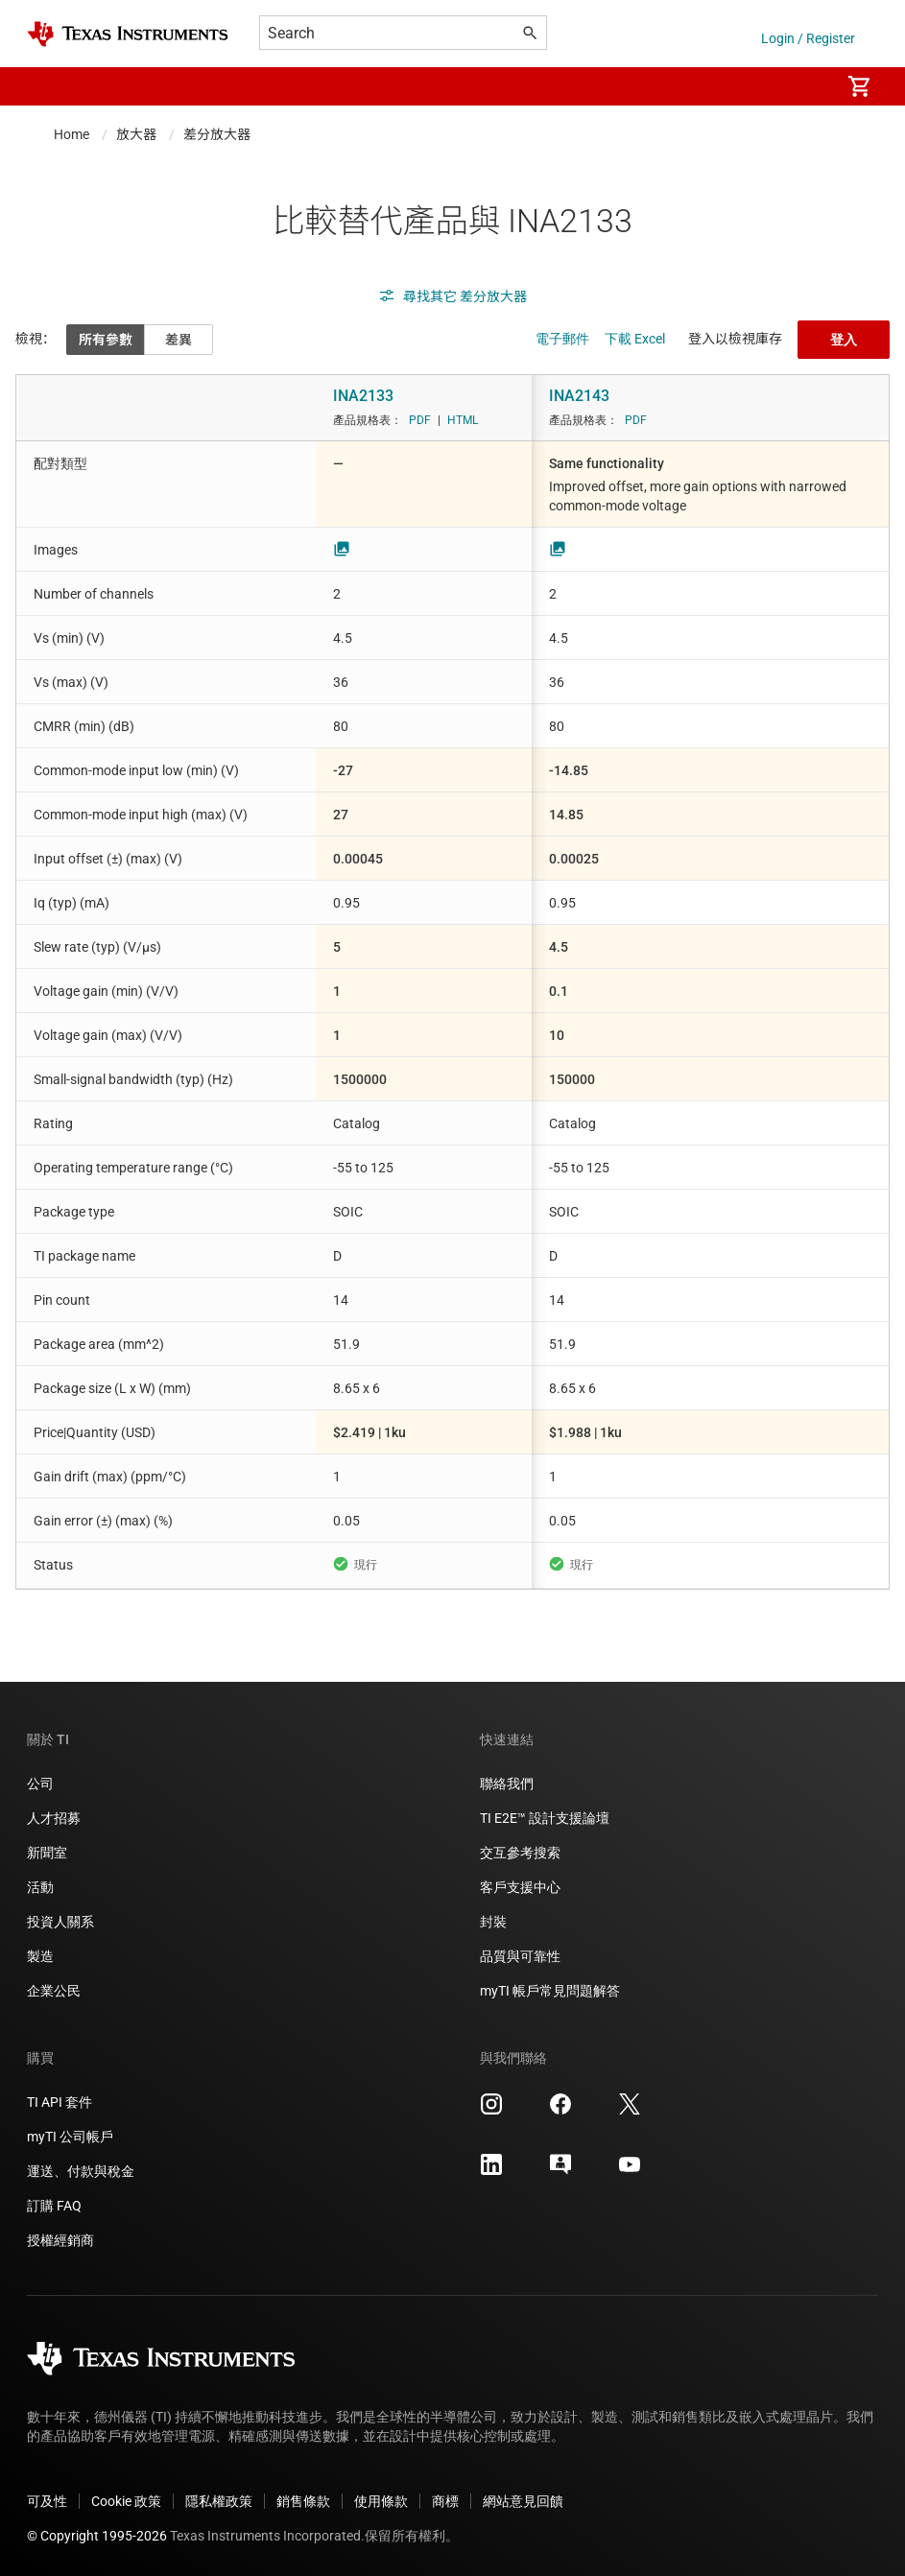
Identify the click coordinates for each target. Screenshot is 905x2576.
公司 (40, 1783)
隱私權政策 (218, 2501)
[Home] (127, 34)
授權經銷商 (60, 2240)
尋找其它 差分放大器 (452, 296)
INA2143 (579, 396)
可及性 (47, 2501)
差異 (178, 339)
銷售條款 (303, 2501)
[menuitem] (805, 86)
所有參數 (105, 339)
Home (71, 134)
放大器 (136, 134)
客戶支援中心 (520, 1887)
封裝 (493, 1921)
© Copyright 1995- (97, 2535)
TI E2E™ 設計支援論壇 (544, 1818)
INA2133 (363, 396)
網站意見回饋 (523, 2501)
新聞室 (47, 1852)
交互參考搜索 (520, 1852)
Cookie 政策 (126, 2501)
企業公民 (54, 1990)
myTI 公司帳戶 (70, 2136)
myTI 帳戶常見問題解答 (550, 1990)
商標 (445, 2501)
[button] (46, 86)
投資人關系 (60, 1921)
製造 (40, 1956)
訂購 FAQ (54, 2205)
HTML (462, 420)
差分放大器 (216, 134)
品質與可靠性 (520, 1956)
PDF (420, 420)
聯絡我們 (507, 1783)
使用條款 (381, 2501)
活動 (40, 1887)
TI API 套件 (59, 2102)
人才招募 (54, 1818)
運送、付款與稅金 (80, 2171)
